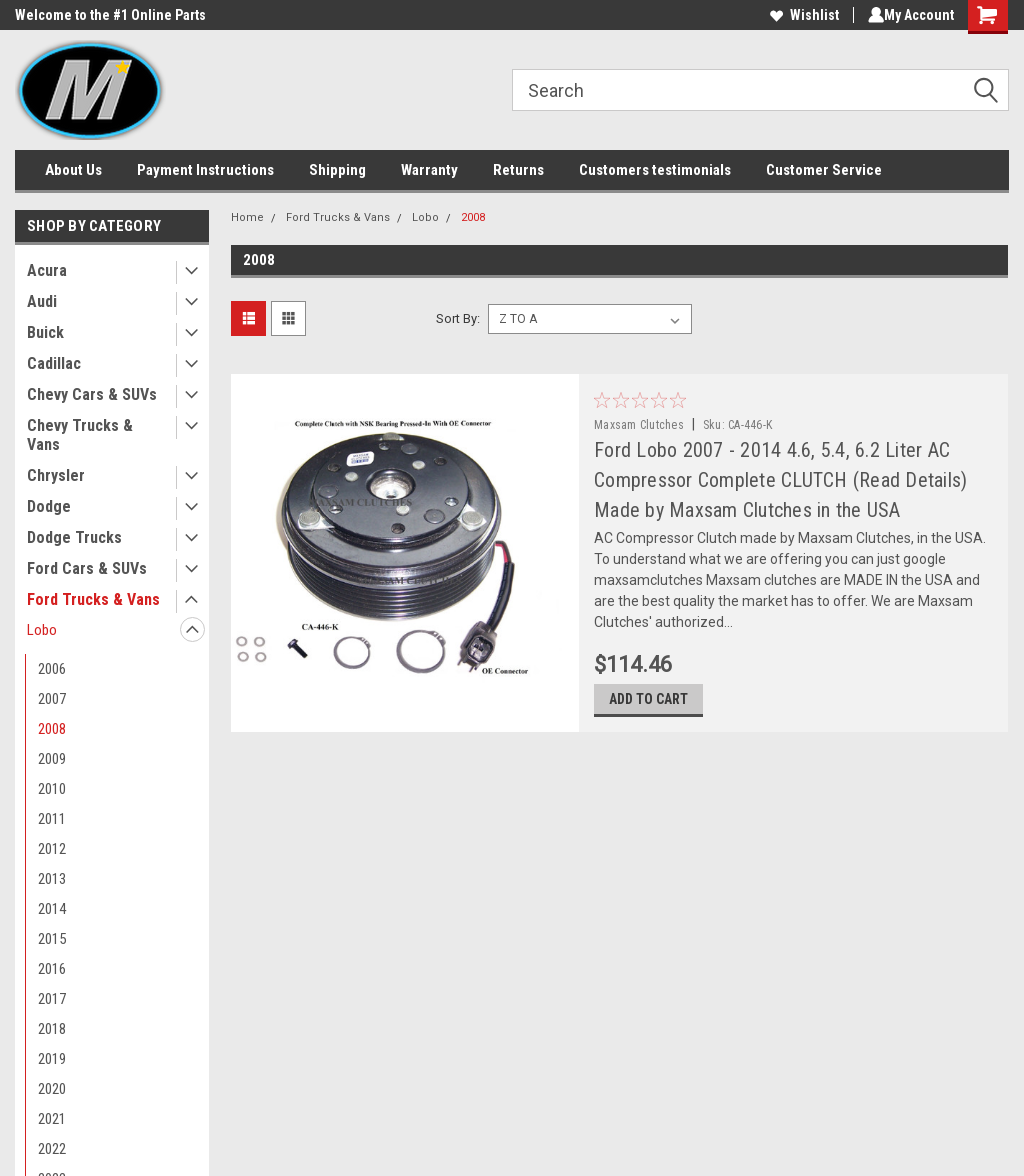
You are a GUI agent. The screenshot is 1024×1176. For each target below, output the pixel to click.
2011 (52, 819)
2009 (52, 759)
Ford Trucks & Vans (93, 599)
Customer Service (824, 170)
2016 (52, 969)
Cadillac (54, 363)
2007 (52, 699)
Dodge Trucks (74, 537)
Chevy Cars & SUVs (92, 394)
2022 (52, 1149)
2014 (52, 909)
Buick (45, 332)
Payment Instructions (205, 170)
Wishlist (800, 15)
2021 (52, 1119)
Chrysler (56, 475)
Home (247, 217)
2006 (52, 669)
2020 (52, 1089)
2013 (52, 879)
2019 (52, 1059)
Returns (518, 170)
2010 (52, 789)
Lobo (42, 630)
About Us (73, 170)
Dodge (49, 506)
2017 (52, 999)
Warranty (429, 170)
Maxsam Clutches (649, 425)
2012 (52, 849)
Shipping (337, 170)
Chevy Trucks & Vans (80, 435)
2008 (52, 729)
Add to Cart (658, 709)
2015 (52, 939)
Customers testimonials (655, 170)
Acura (47, 270)
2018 (52, 1029)
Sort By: (458, 318)
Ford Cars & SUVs (87, 568)
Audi (42, 301)
